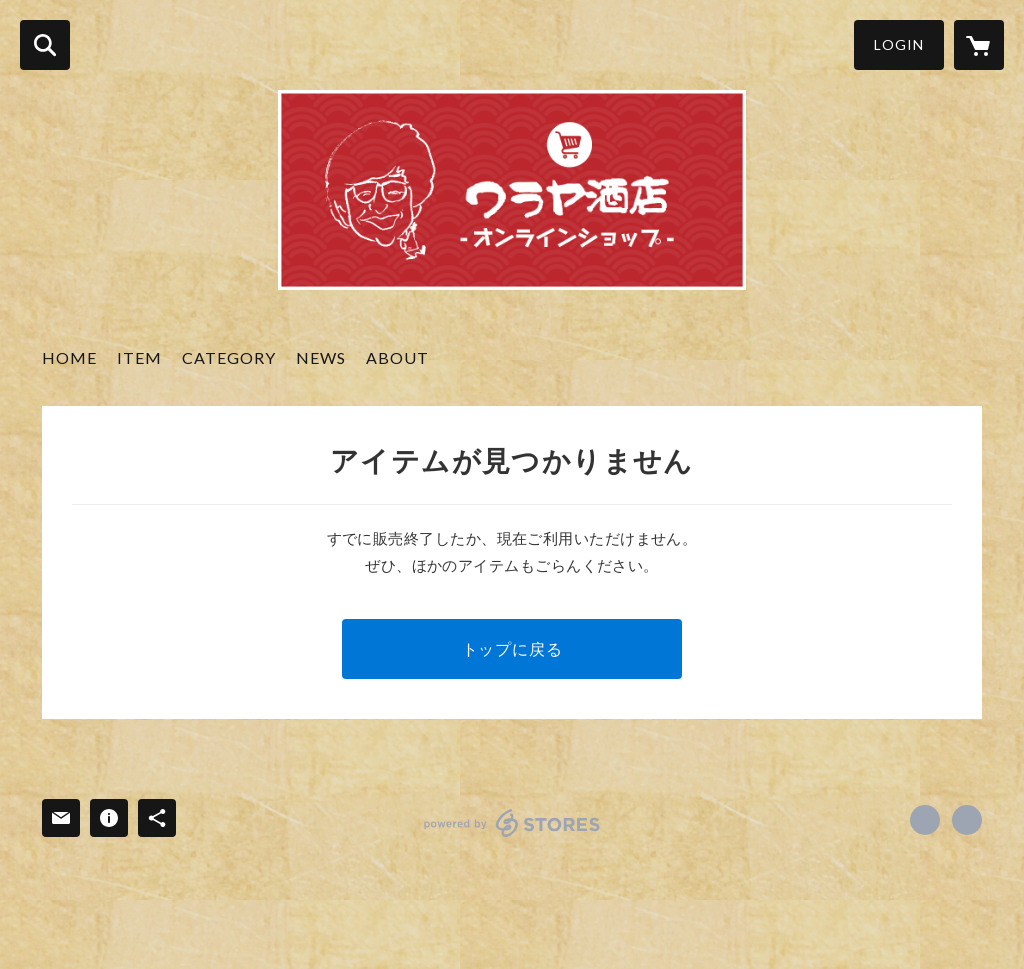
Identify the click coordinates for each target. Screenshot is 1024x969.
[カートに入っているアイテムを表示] (979, 45)
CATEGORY (229, 357)
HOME (69, 357)
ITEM (139, 357)
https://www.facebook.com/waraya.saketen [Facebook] (925, 820)
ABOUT (397, 357)
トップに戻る (512, 648)
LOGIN (899, 44)
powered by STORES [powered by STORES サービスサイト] (512, 823)
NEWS (321, 357)
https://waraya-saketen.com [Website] (967, 820)
